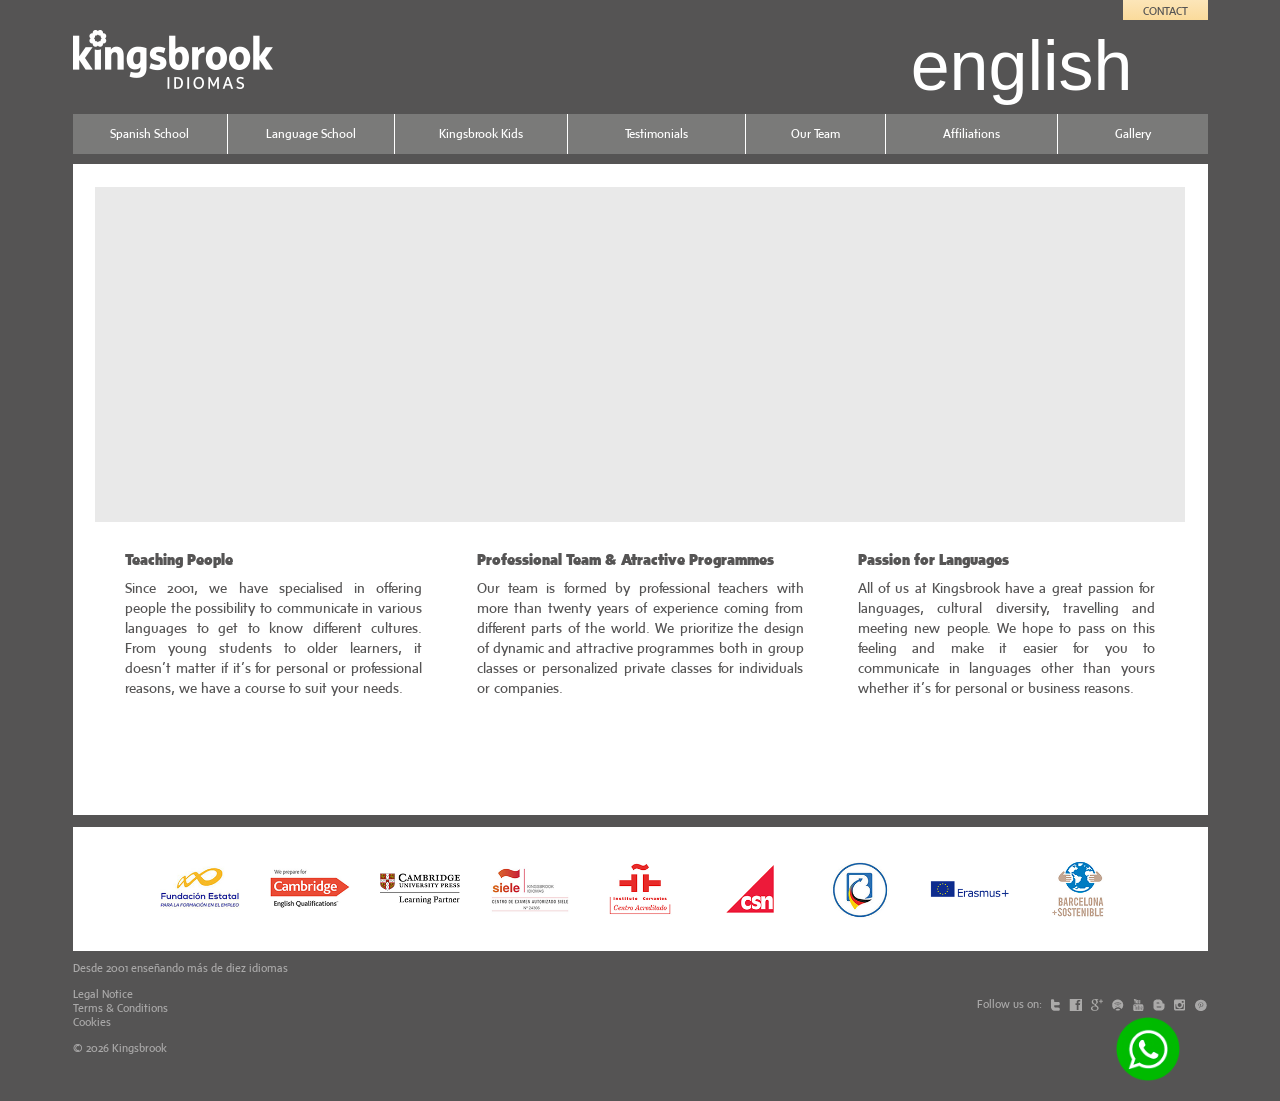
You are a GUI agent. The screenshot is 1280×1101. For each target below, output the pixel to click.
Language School (311, 133)
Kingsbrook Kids (481, 133)
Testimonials (656, 133)
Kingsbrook (139, 1048)
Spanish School (149, 133)
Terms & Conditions (120, 1008)
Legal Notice (103, 994)
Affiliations (971, 133)
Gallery (1133, 133)
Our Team (815, 133)
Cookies (92, 1022)
